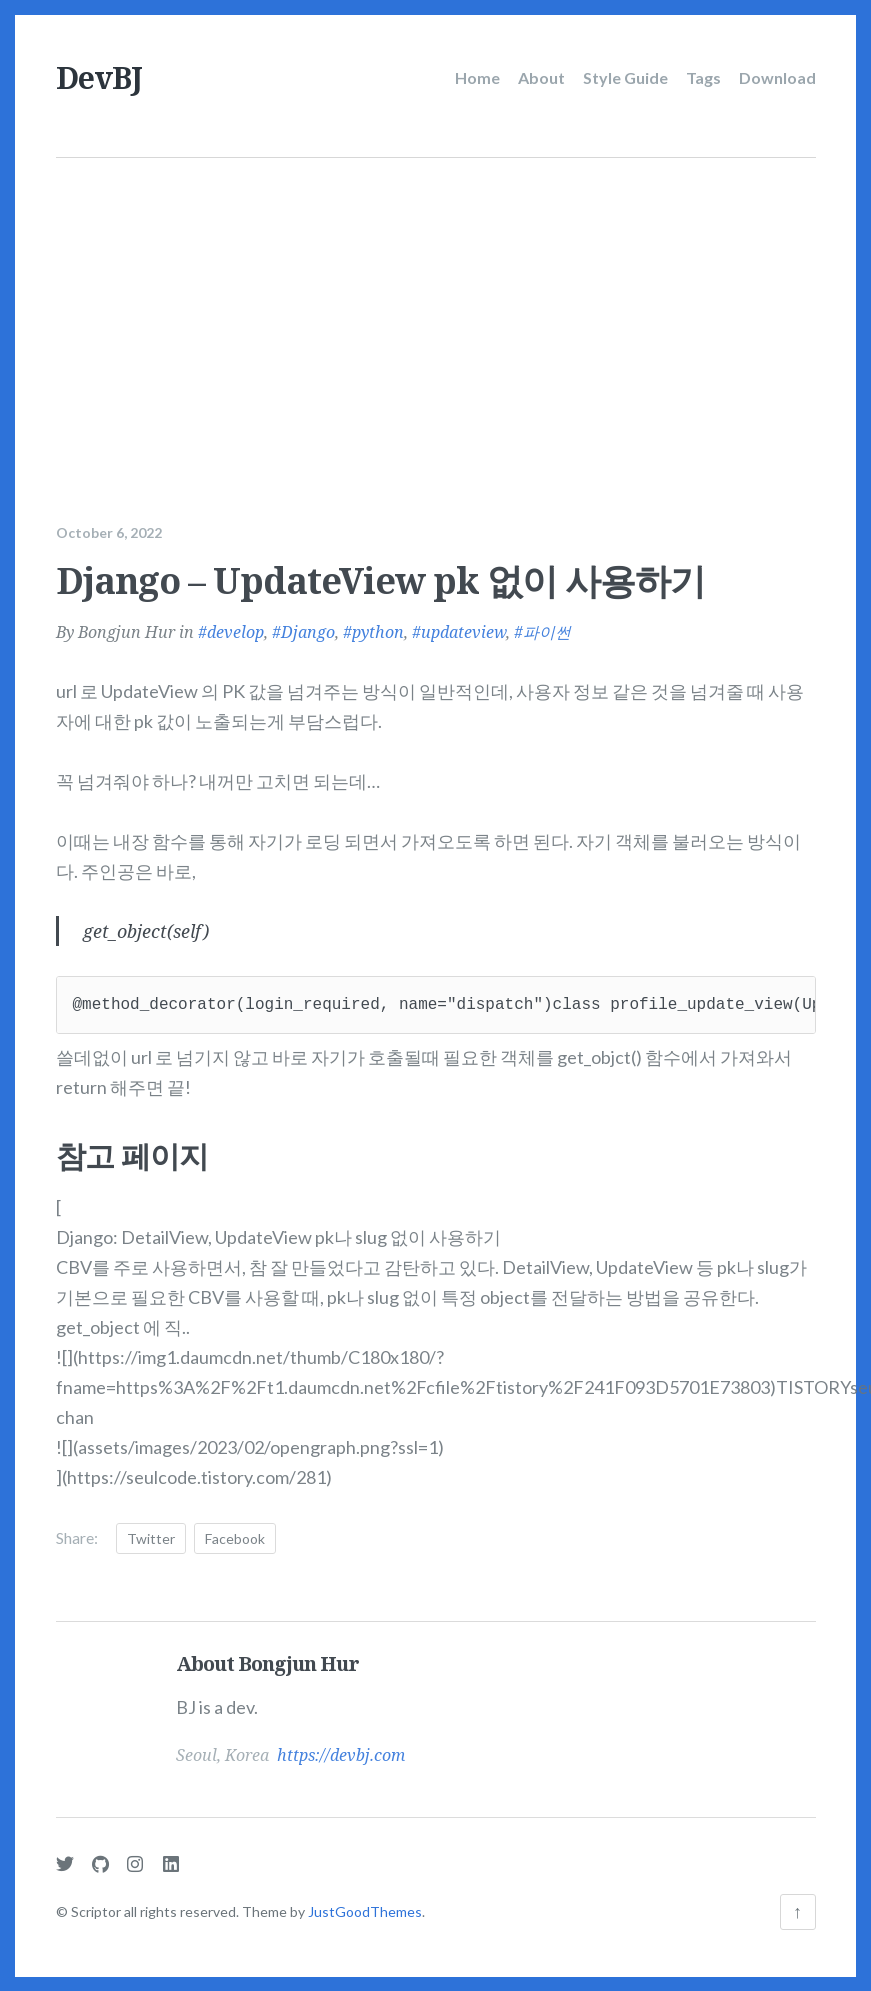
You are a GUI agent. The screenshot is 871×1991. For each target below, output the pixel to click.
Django (308, 627)
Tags (703, 77)
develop (235, 627)
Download (777, 77)
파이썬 (547, 627)
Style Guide (625, 77)
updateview (463, 627)
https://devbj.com (341, 1750)
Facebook (235, 1532)
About (541, 77)
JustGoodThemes (365, 1911)
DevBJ (99, 77)
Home (477, 77)
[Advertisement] (436, 308)
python (378, 627)
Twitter (151, 1532)
